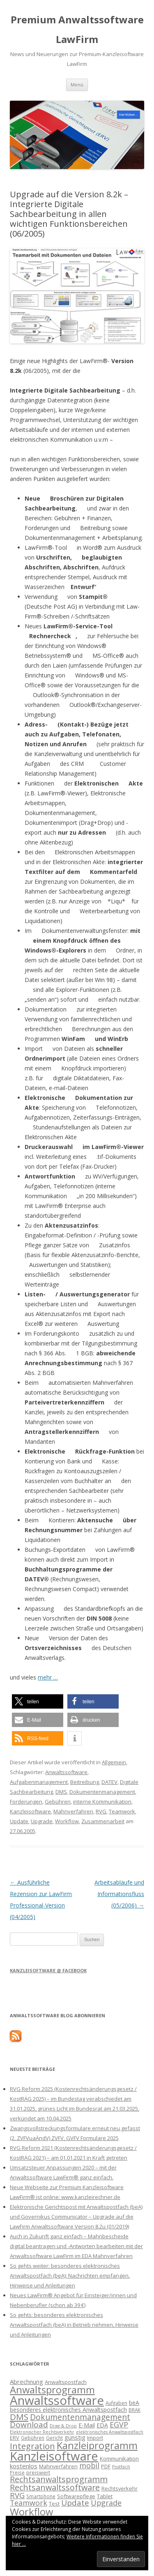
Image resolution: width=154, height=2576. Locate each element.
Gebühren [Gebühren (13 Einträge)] (32, 2437)
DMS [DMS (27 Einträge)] (19, 2416)
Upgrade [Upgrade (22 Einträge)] (106, 2503)
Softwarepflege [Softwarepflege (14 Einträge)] (76, 2496)
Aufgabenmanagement (39, 1782)
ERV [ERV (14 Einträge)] (14, 2437)
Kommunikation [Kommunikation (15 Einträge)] (119, 2458)
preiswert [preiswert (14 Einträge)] (38, 2472)
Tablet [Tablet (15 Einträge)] (105, 2496)
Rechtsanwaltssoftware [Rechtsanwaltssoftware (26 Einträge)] (55, 2487)
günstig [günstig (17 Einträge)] (74, 2437)
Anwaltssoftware (66, 1772)
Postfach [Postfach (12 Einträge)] (121, 2467)
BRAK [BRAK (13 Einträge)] (134, 2410)
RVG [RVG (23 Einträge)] (17, 2495)
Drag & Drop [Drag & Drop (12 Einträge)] (63, 2426)
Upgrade (42, 1821)
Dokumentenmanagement (102, 1791)
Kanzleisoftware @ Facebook (48, 1970)
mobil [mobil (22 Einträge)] (89, 2465)
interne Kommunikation (102, 1801)
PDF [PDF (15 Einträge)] (105, 2466)
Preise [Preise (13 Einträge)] (17, 2472)
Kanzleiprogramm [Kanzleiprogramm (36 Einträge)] (97, 2445)
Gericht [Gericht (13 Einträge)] (54, 2437)
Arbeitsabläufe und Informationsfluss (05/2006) (119, 1893)
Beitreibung (84, 1782)
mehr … (48, 1677)
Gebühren (58, 1801)
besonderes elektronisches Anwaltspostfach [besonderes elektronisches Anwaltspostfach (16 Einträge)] (68, 2409)
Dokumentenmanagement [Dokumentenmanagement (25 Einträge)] (80, 2416)
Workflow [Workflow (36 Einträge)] (31, 2511)
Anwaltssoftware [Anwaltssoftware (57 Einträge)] (57, 2400)
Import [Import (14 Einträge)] (95, 2437)
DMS (61, 1791)
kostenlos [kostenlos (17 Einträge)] (23, 2466)
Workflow (67, 1821)
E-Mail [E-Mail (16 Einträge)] (86, 2425)
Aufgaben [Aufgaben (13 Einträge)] (116, 2403)
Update (19, 1821)
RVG (101, 1811)
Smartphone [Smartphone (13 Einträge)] (40, 2496)
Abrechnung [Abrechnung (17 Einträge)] (26, 2381)
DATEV (109, 1782)
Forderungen (26, 1801)
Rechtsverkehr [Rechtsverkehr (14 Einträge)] (119, 2488)
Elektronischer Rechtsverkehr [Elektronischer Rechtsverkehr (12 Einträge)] (42, 2432)
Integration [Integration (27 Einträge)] (32, 2446)
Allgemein (114, 1762)
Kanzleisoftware (30, 1811)
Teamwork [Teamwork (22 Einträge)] (28, 2503)
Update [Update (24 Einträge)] (75, 2502)
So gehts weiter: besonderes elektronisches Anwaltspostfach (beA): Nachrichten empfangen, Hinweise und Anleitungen (70, 2275)
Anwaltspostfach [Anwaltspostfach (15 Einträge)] (66, 2382)
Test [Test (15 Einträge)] (54, 2503)
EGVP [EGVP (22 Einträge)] (119, 2424)
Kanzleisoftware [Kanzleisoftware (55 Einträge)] (54, 2456)
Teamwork (122, 1811)
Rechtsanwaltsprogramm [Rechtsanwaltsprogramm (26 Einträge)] (59, 2479)
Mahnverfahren (73, 1811)
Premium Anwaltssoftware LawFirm (77, 29)
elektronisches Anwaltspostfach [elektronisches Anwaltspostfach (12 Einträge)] (109, 2432)
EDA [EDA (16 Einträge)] (102, 2425)
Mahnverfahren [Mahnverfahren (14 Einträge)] (58, 2466)
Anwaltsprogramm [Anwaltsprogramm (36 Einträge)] (52, 2389)
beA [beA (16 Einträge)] (134, 2403)
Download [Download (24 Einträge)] (29, 2424)
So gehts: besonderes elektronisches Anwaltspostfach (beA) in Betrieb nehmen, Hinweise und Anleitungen (74, 2324)
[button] (37, 1701)
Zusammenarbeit (102, 1821)
